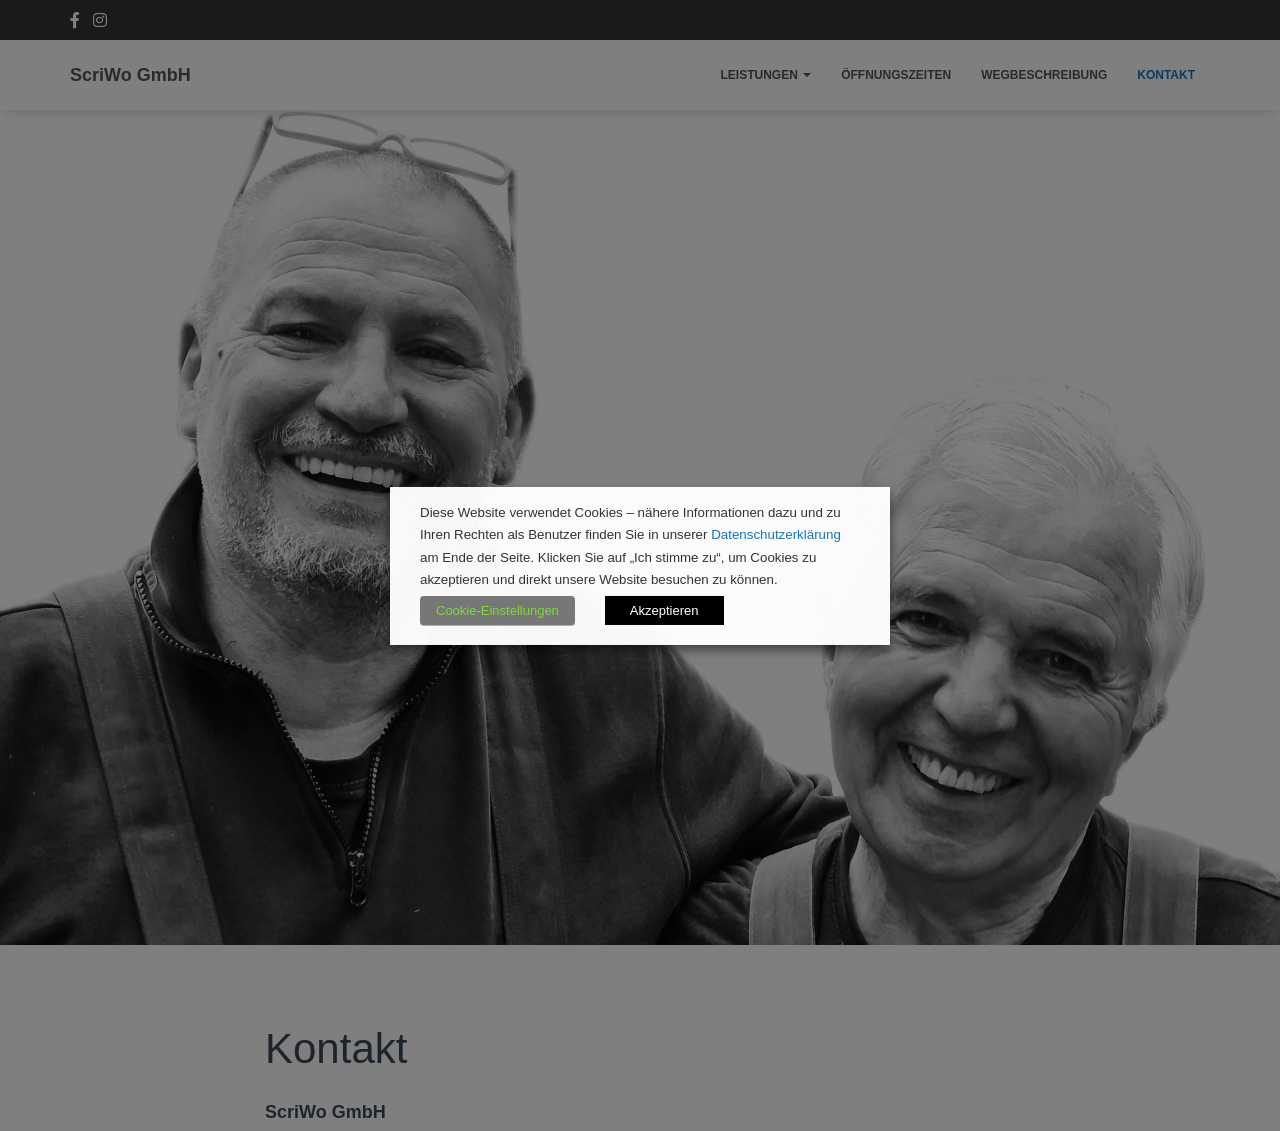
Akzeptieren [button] (664, 610)
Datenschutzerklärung (776, 534)
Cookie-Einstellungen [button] (497, 610)
